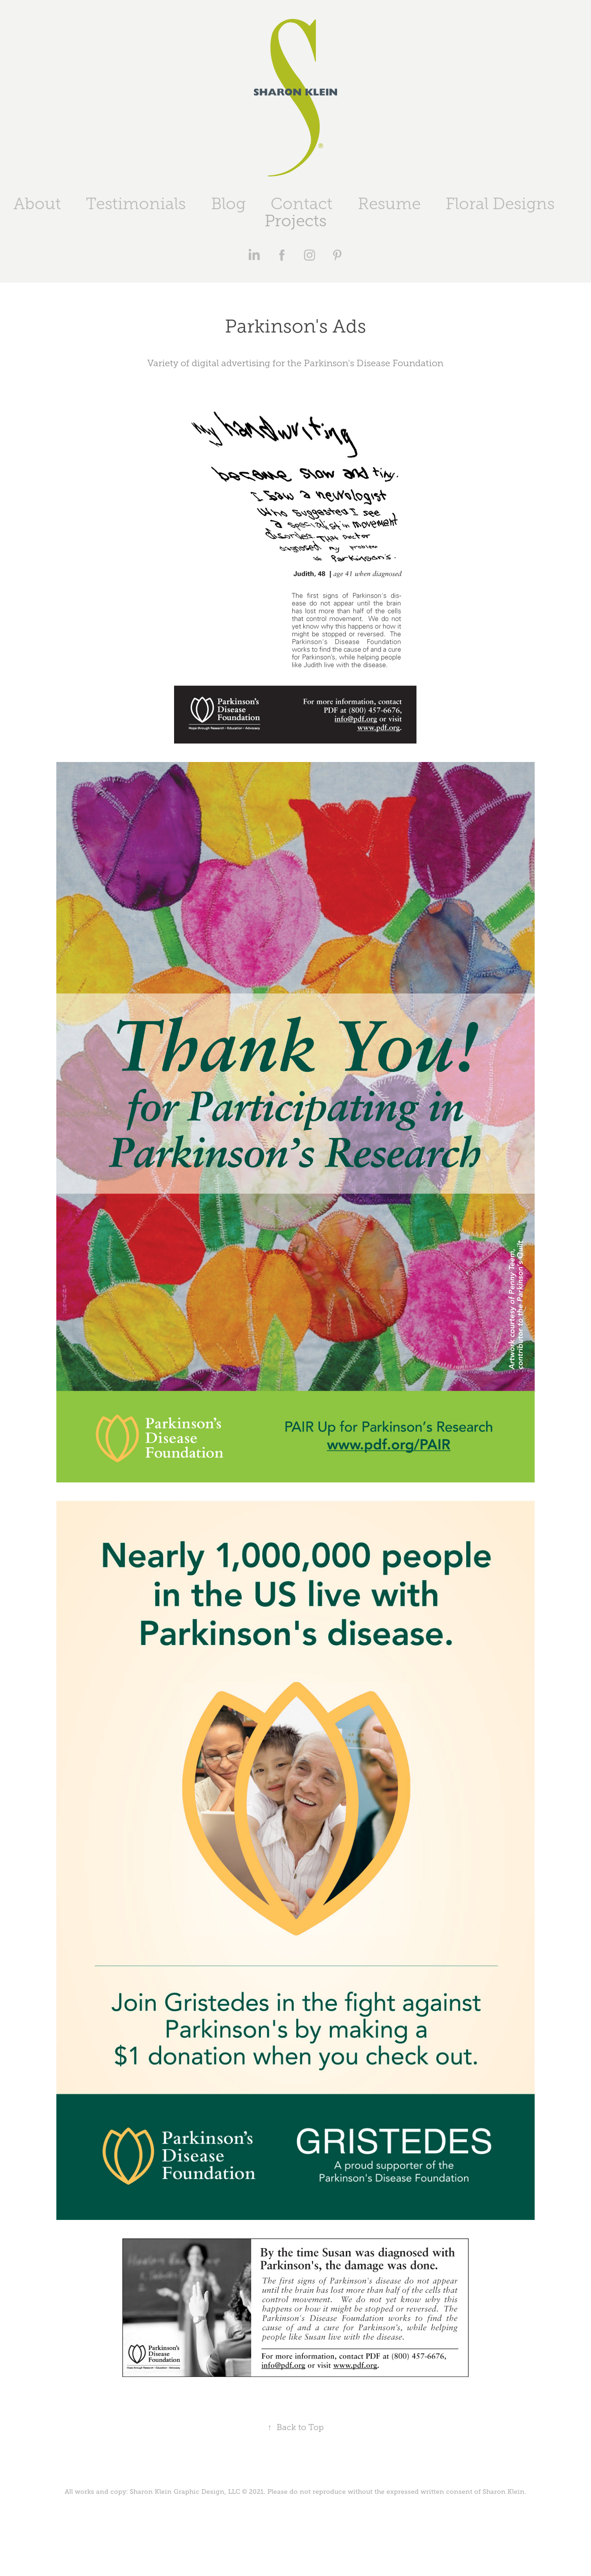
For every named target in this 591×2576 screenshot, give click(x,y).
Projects (295, 221)
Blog (228, 204)
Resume (389, 204)
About (37, 204)
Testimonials (136, 204)
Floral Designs (500, 204)
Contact (301, 204)
